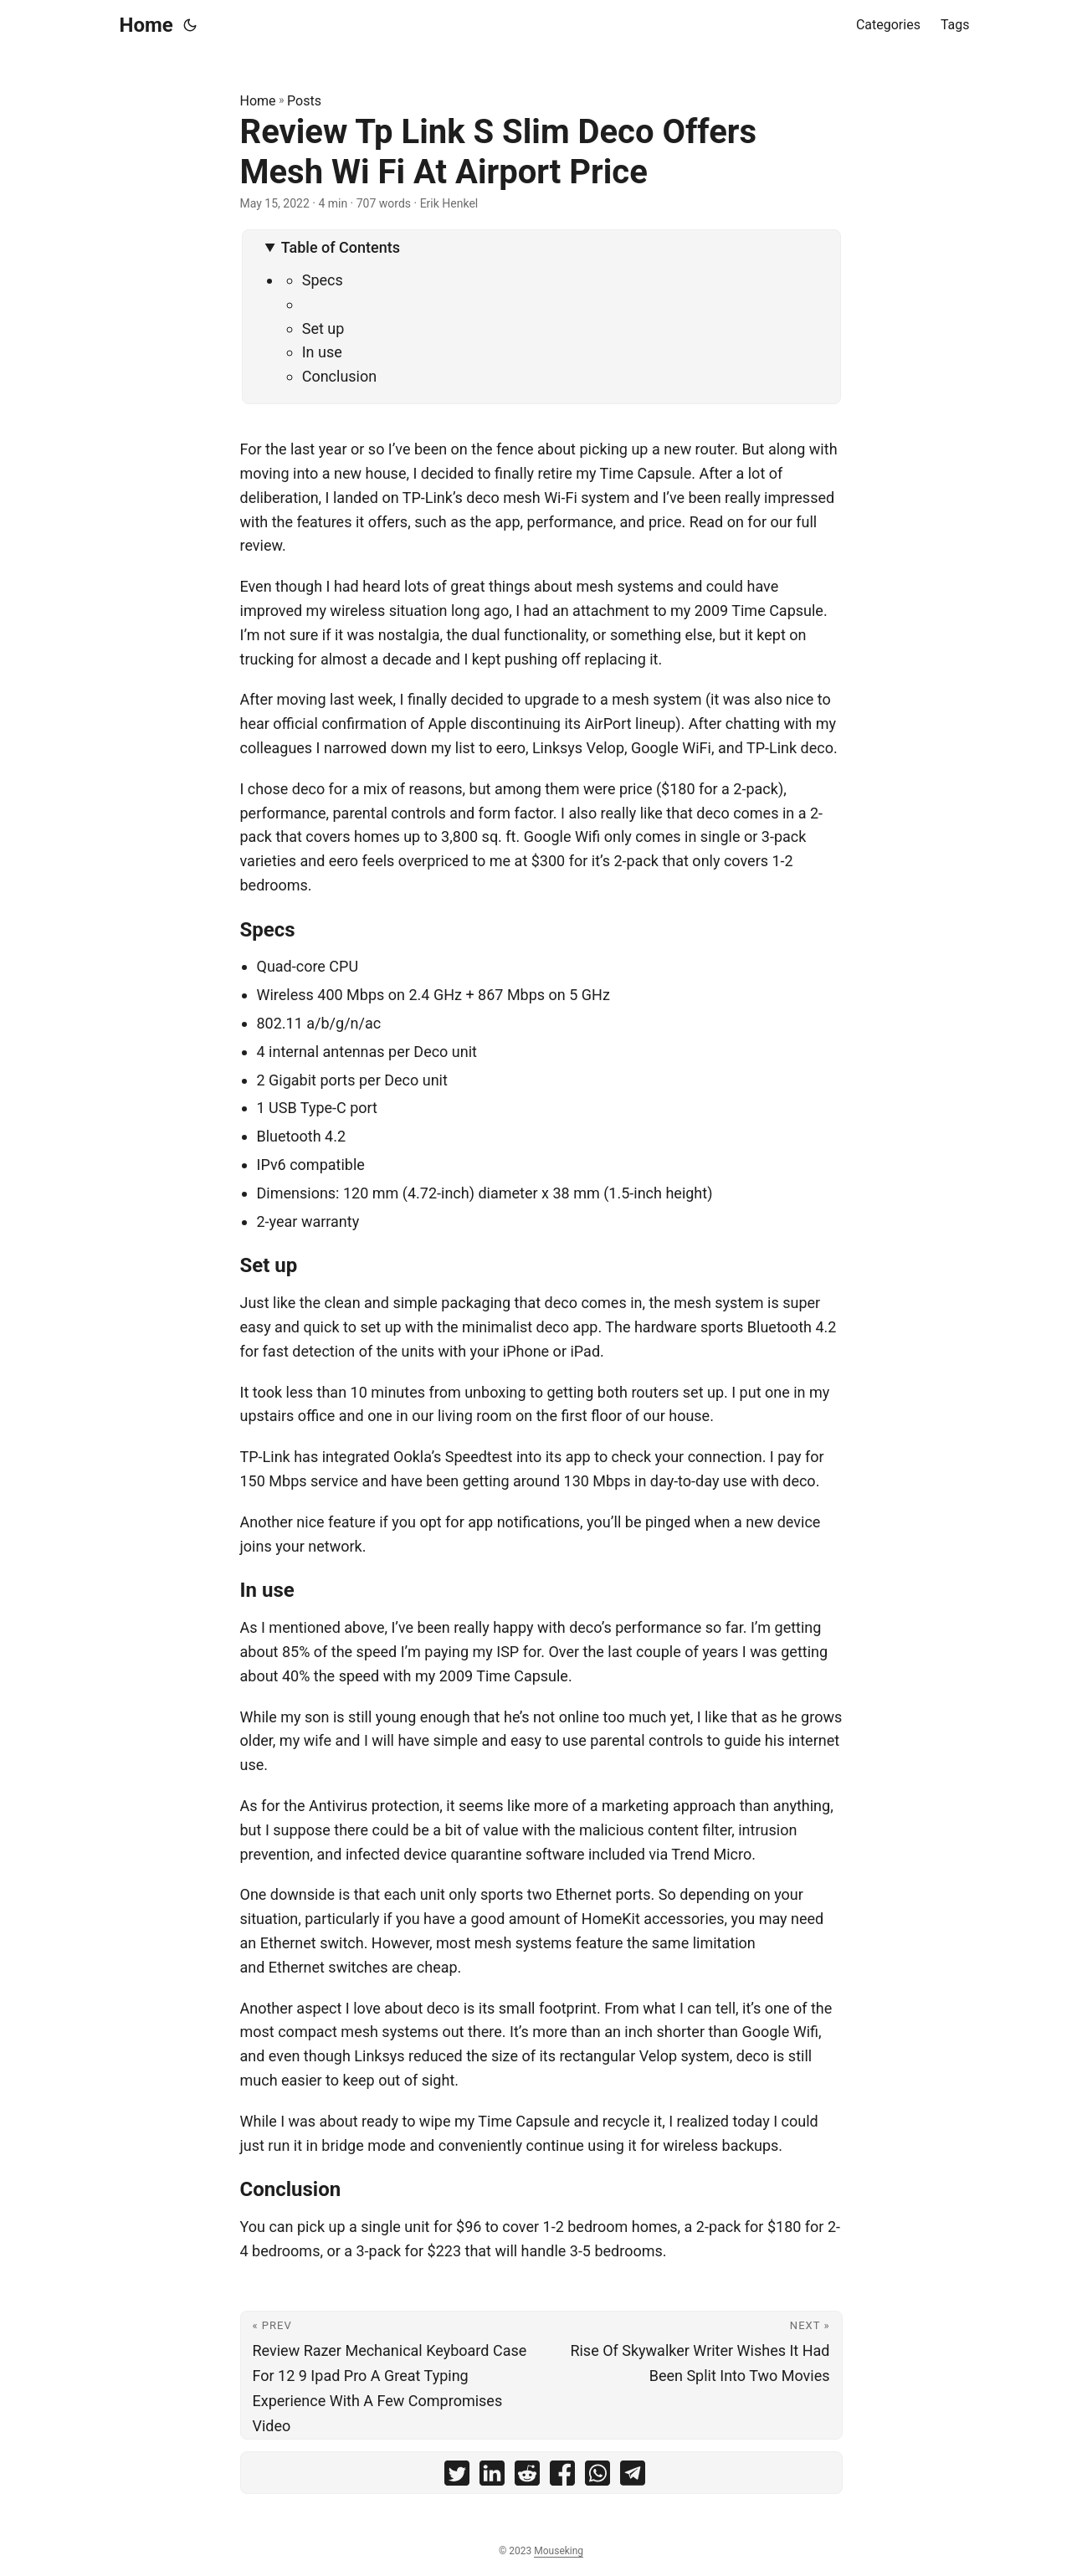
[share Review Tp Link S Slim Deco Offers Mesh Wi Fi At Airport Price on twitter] (456, 2477)
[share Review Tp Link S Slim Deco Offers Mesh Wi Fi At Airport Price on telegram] (632, 2477)
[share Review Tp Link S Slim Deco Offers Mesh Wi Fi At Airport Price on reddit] (527, 2477)
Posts (304, 101)
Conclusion (339, 376)
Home (146, 25)
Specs (322, 280)
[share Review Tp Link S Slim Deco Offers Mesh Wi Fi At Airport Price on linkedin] (492, 2477)
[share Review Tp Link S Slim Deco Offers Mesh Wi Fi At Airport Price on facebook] (562, 2477)
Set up (323, 328)
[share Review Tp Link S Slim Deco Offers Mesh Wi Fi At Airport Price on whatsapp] (597, 2477)
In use (322, 352)
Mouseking (558, 2551)
